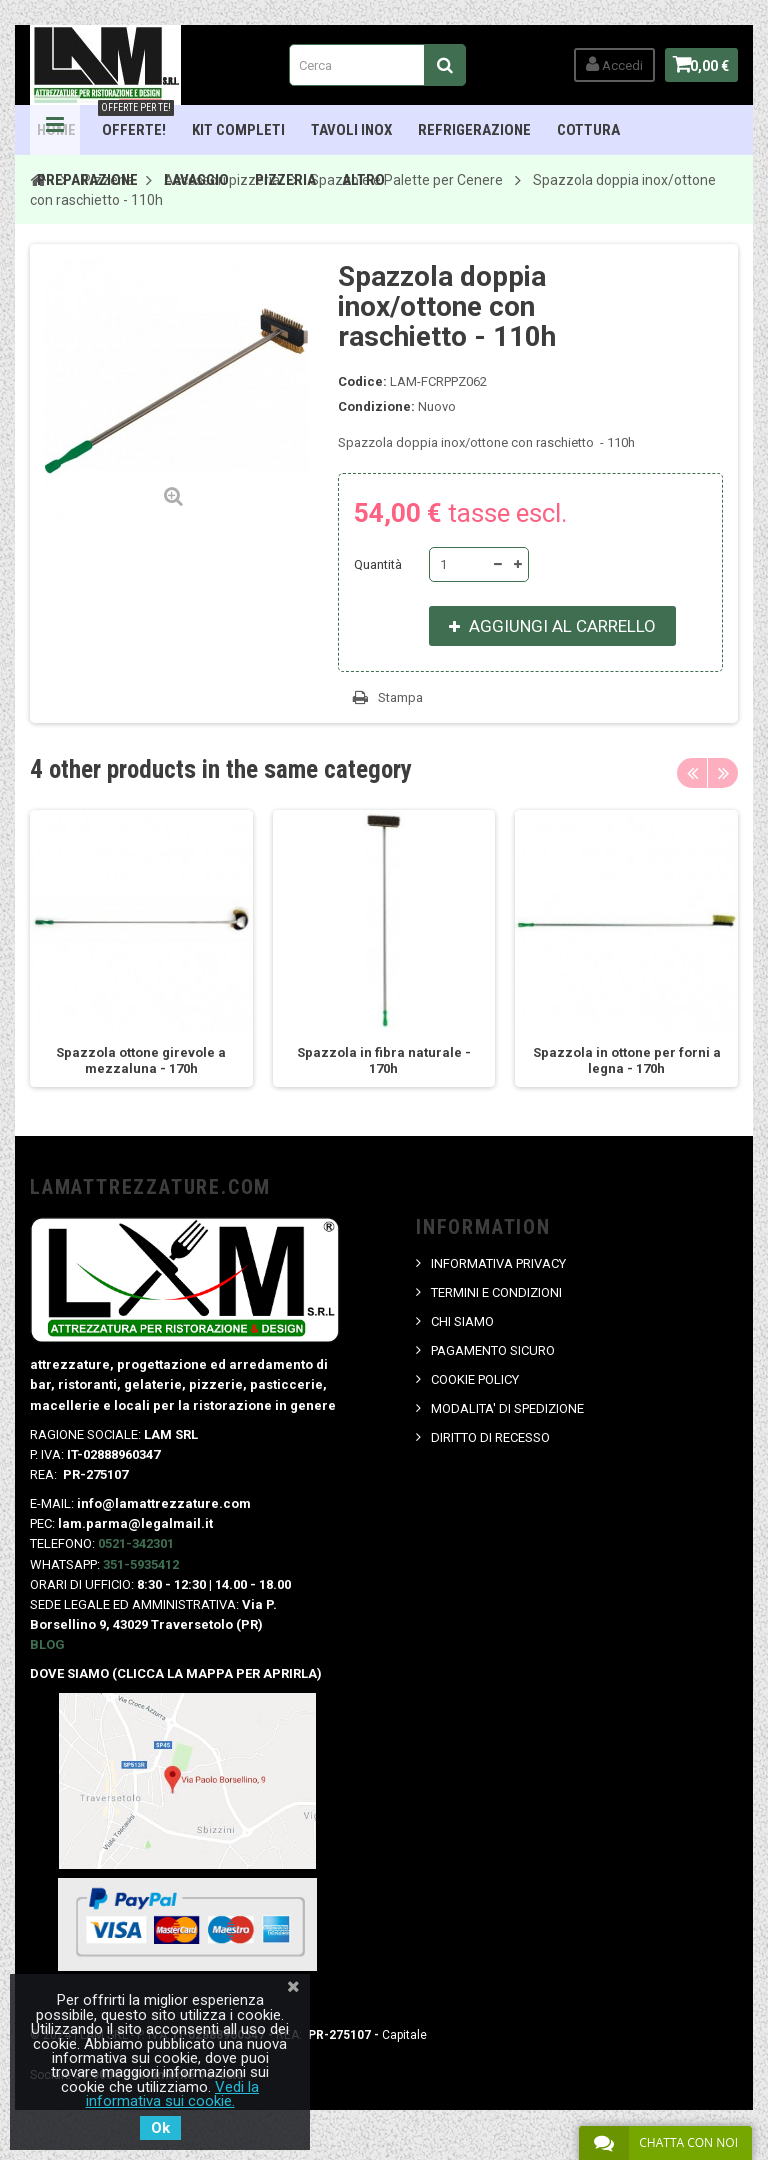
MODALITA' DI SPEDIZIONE (507, 1408)
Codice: (362, 381)
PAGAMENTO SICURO (493, 1350)
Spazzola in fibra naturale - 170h (384, 1060)
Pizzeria (285, 180)
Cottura (588, 130)
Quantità (378, 564)
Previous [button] (692, 773)
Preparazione (87, 180)
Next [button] (723, 773)
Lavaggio (196, 180)
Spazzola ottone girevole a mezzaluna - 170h (141, 1060)
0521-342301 (136, 1543)
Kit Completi (238, 130)
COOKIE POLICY (475, 1379)
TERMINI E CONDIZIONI (496, 1292)
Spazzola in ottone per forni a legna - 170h (627, 1060)
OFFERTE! (136, 122)
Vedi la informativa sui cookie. (173, 2094)
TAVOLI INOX (351, 130)
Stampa (400, 697)
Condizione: (376, 406)
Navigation (55, 130)
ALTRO (363, 180)
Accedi (604, 64)
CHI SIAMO (462, 1321)
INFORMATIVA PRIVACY (498, 1263)
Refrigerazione (474, 130)
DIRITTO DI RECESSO (490, 1437)
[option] (141, 948)
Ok (160, 2128)
